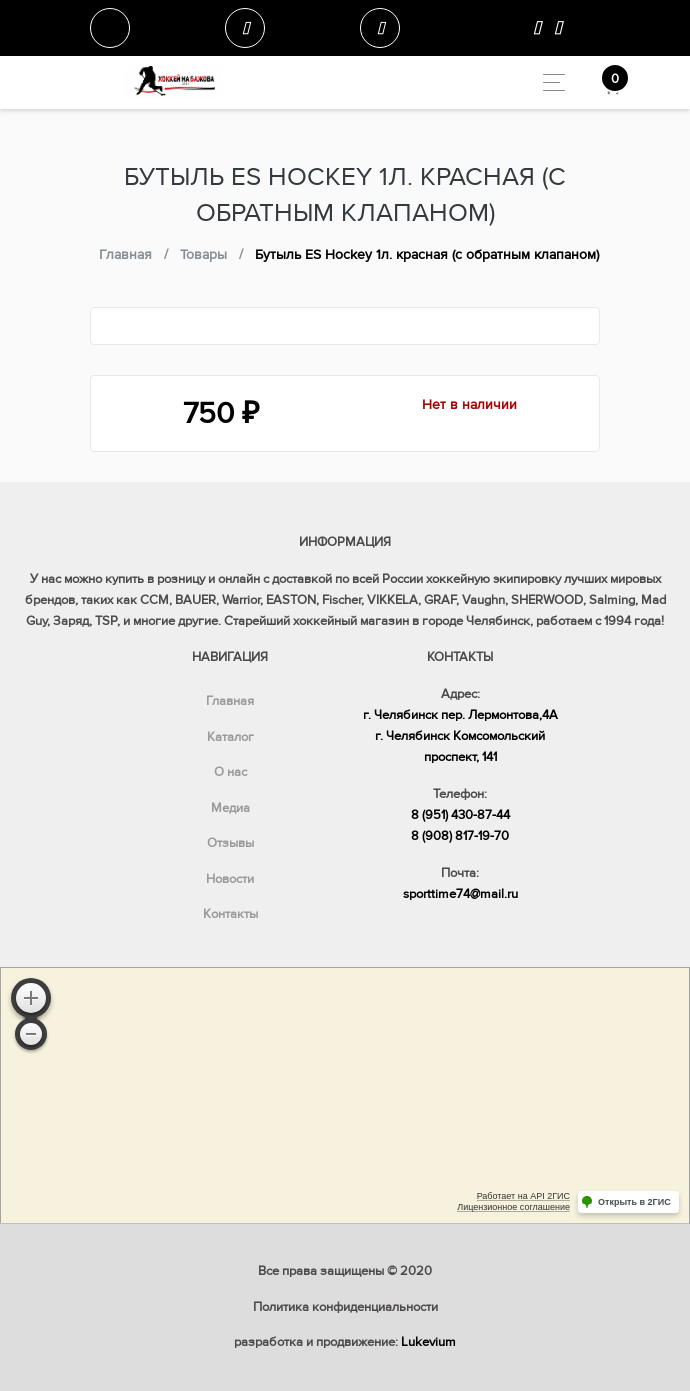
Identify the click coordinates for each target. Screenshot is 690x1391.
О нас (230, 772)
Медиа (230, 808)
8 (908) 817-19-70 (460, 836)
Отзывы (230, 843)
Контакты (230, 914)
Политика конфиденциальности (345, 1307)
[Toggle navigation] (548, 82)
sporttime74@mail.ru (460, 894)
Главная (230, 701)
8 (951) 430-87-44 (460, 815)
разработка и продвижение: (345, 1342)
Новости (230, 879)
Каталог (230, 737)
